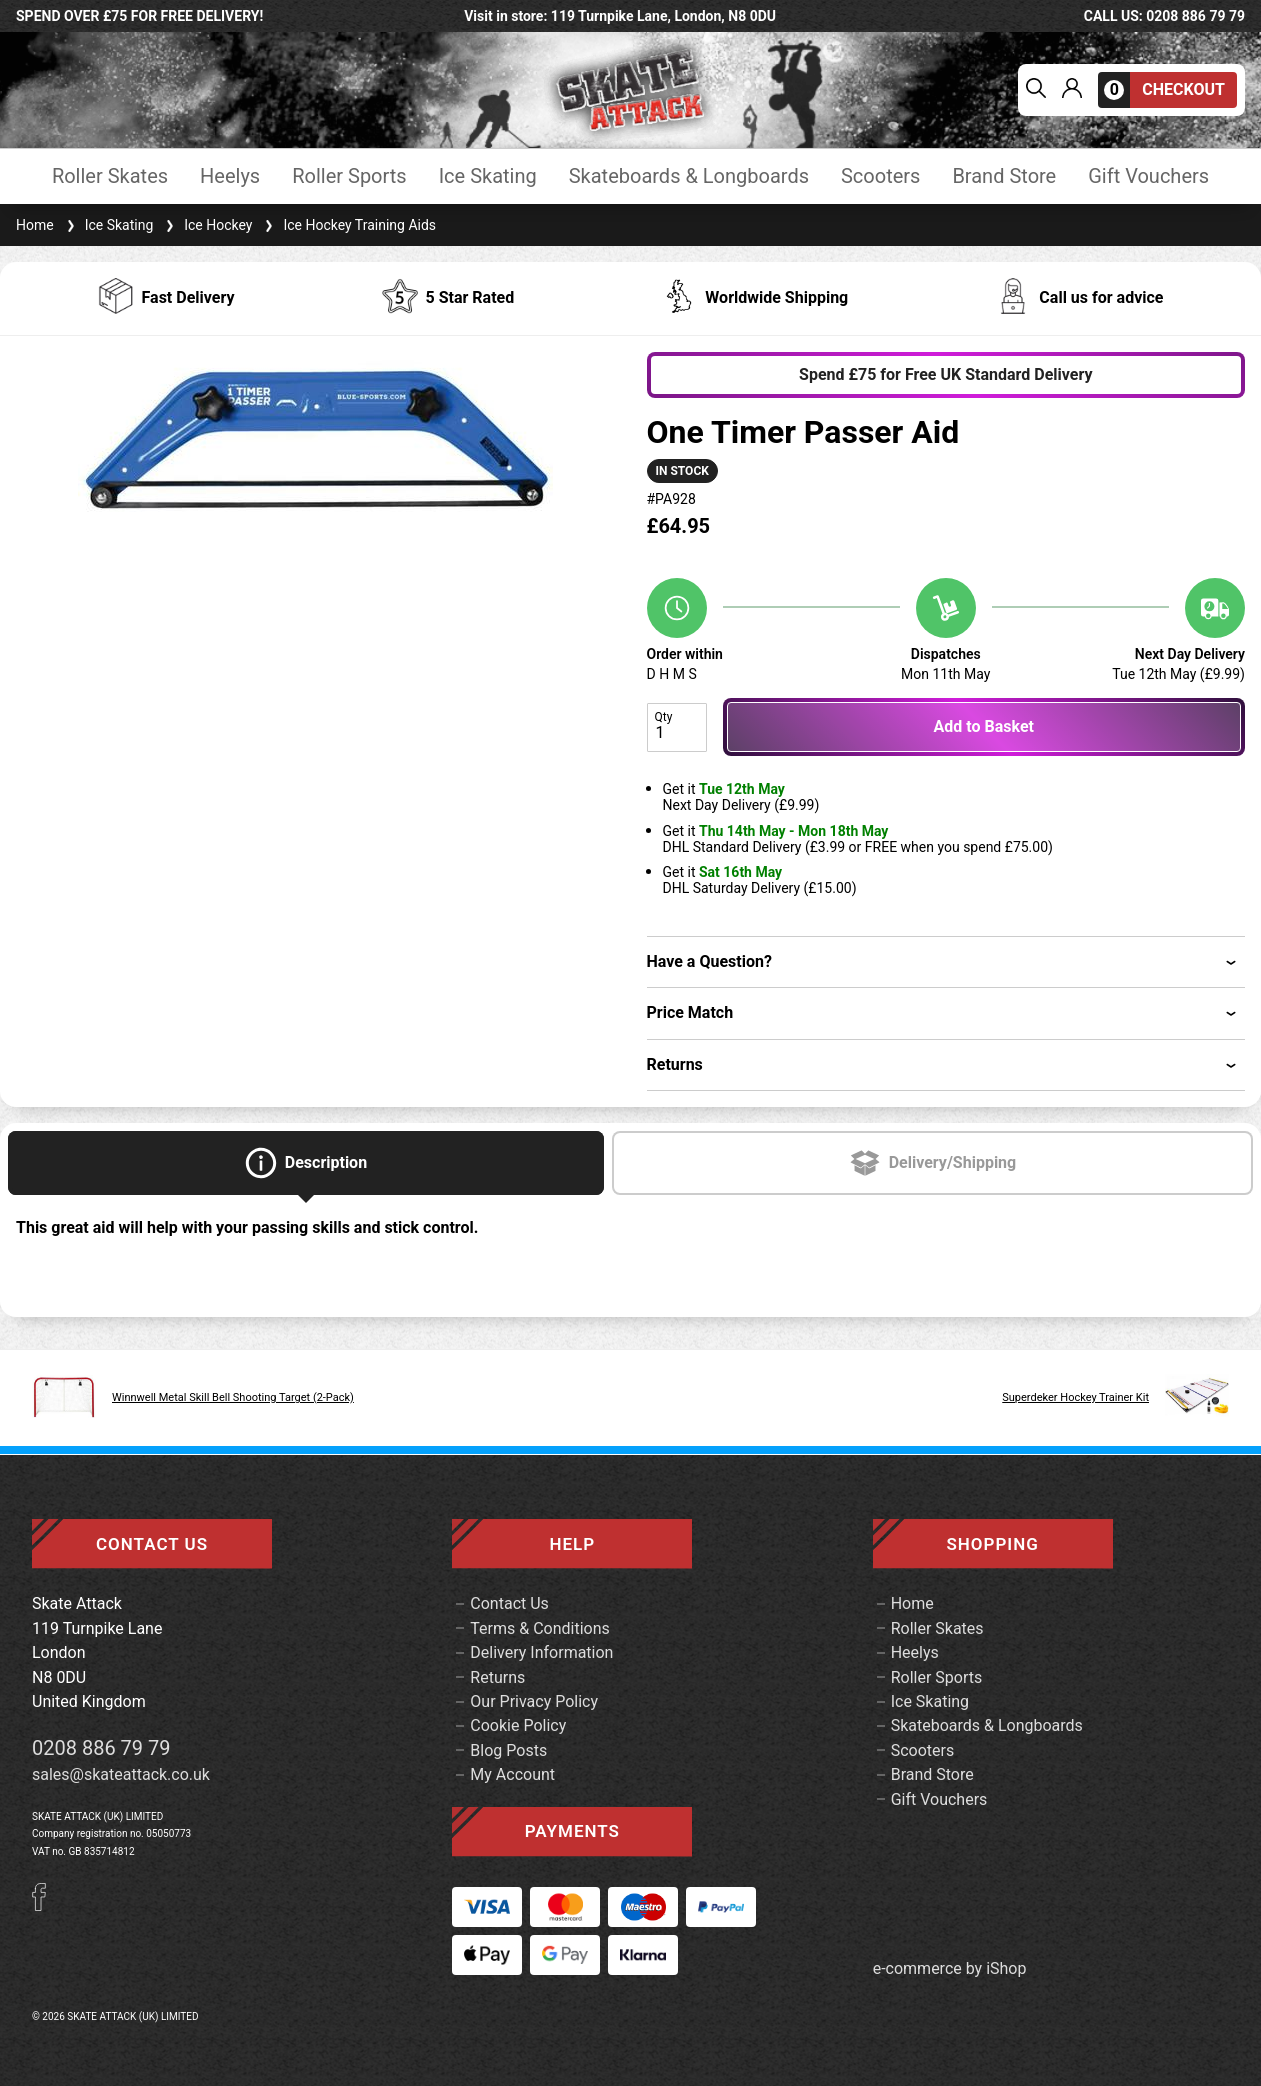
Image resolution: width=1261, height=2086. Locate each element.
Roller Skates (110, 176)
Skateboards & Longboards (689, 176)
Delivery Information (541, 1652)
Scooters (880, 176)
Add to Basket (984, 726)
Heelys (230, 176)
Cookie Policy (518, 1725)
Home (35, 225)
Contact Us (509, 1603)
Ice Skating (488, 176)
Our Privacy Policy (534, 1701)
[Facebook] (46, 1905)
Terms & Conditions (540, 1628)
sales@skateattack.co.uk (121, 1774)
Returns (497, 1677)
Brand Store (1004, 176)
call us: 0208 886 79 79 (1164, 16)
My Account (512, 1774)
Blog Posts (508, 1750)
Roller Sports (349, 176)
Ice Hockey (206, 225)
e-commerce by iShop (950, 1969)
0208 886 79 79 (101, 1748)
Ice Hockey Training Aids (348, 225)
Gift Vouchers (1148, 176)
